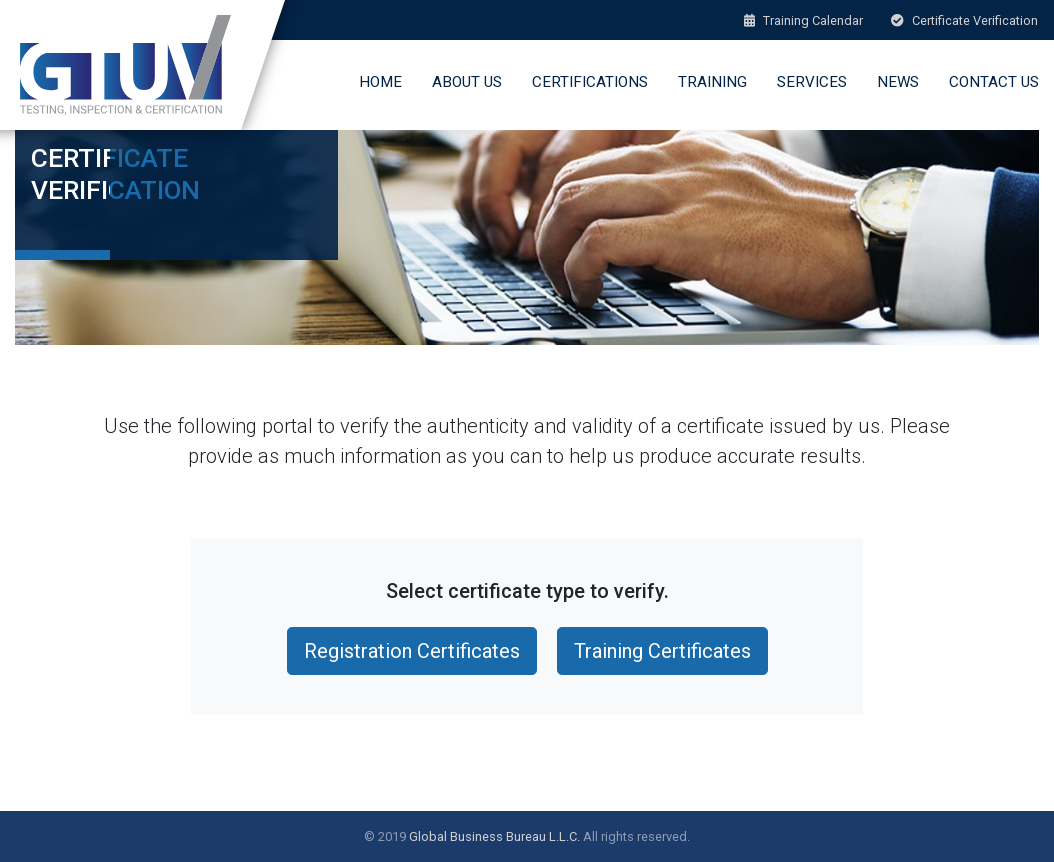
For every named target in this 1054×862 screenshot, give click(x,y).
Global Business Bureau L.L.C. (494, 836)
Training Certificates (662, 651)
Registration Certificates (412, 651)
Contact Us (994, 82)
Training (712, 82)
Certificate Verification (964, 20)
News (898, 82)
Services (812, 82)
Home (380, 82)
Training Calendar (803, 20)
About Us (467, 82)
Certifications (590, 82)
